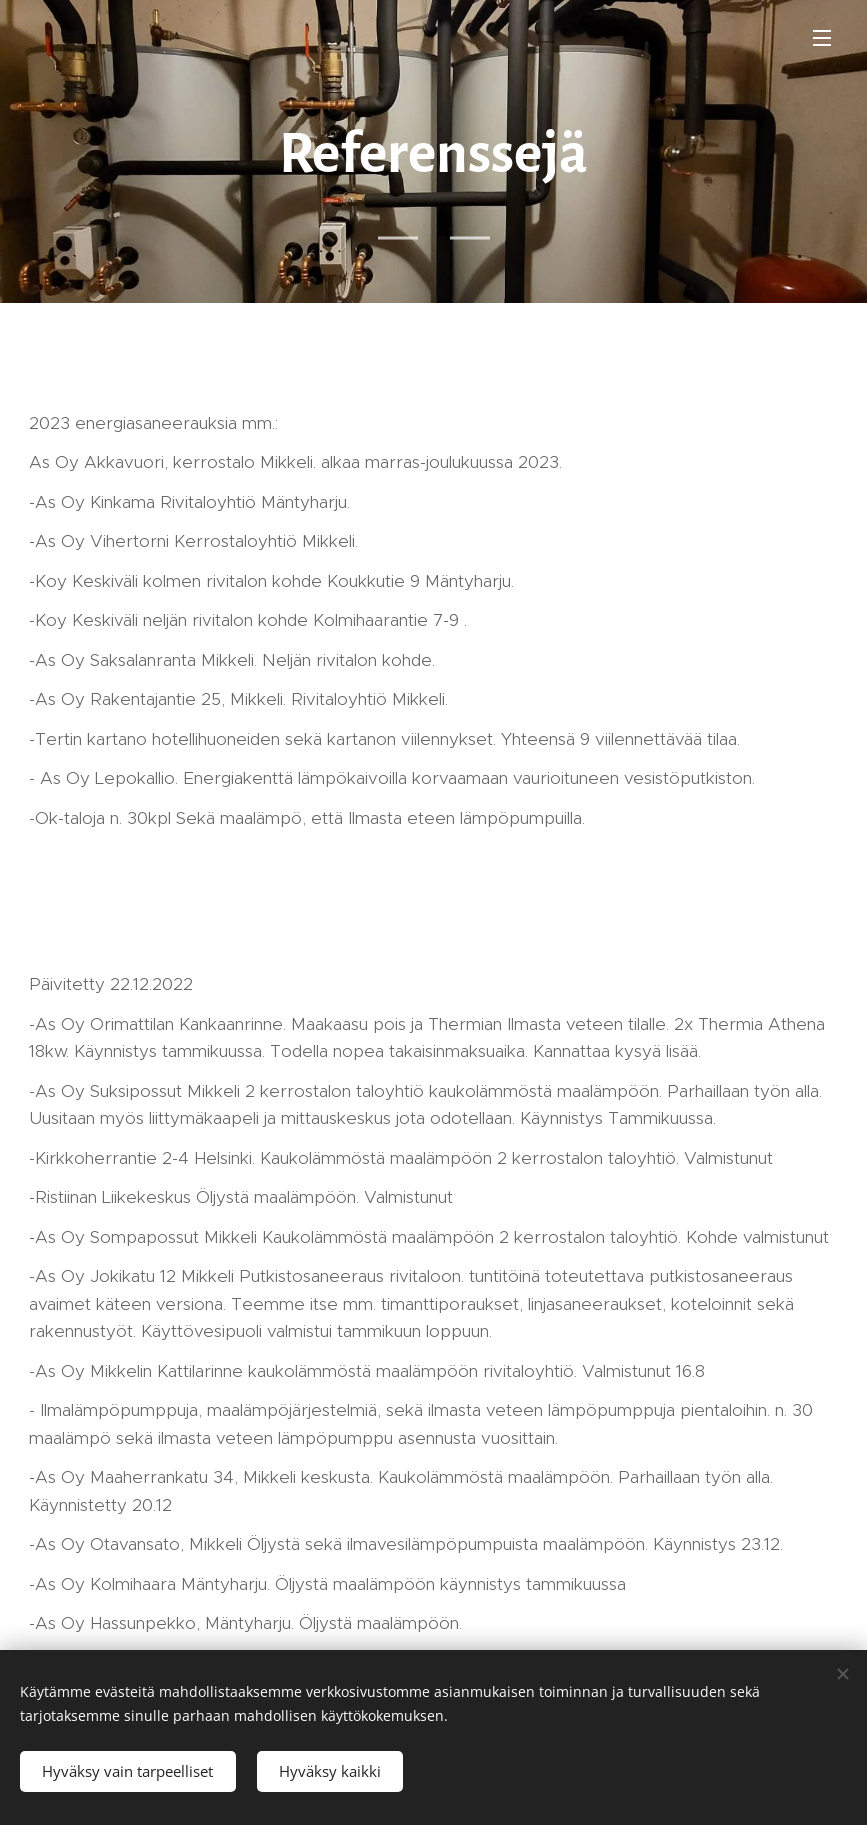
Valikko (822, 38)
